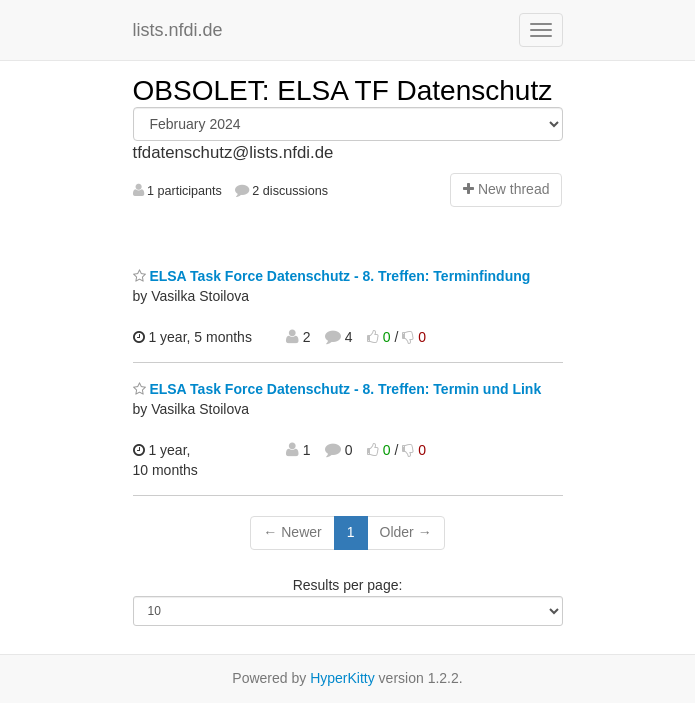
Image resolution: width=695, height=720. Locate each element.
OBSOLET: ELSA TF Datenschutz (343, 90)
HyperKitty (342, 678)
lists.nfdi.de (178, 30)
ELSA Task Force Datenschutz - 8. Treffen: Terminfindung (332, 276)
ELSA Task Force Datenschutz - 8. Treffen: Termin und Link (337, 389)
